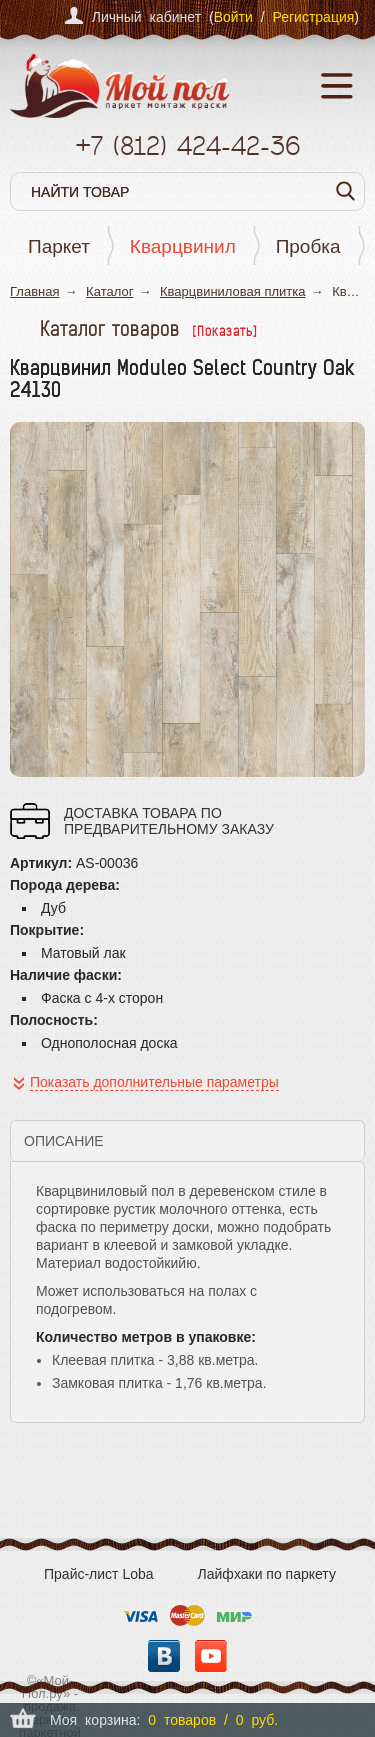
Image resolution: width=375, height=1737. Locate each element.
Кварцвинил (183, 246)
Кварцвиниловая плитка (233, 291)
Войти (233, 17)
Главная (34, 291)
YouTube (211, 1656)
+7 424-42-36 (187, 145)
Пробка (308, 246)
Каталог (109, 291)
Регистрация (313, 17)
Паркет (59, 246)
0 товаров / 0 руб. (213, 1720)
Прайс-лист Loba (99, 1574)
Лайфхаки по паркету (267, 1574)
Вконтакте (164, 1656)
